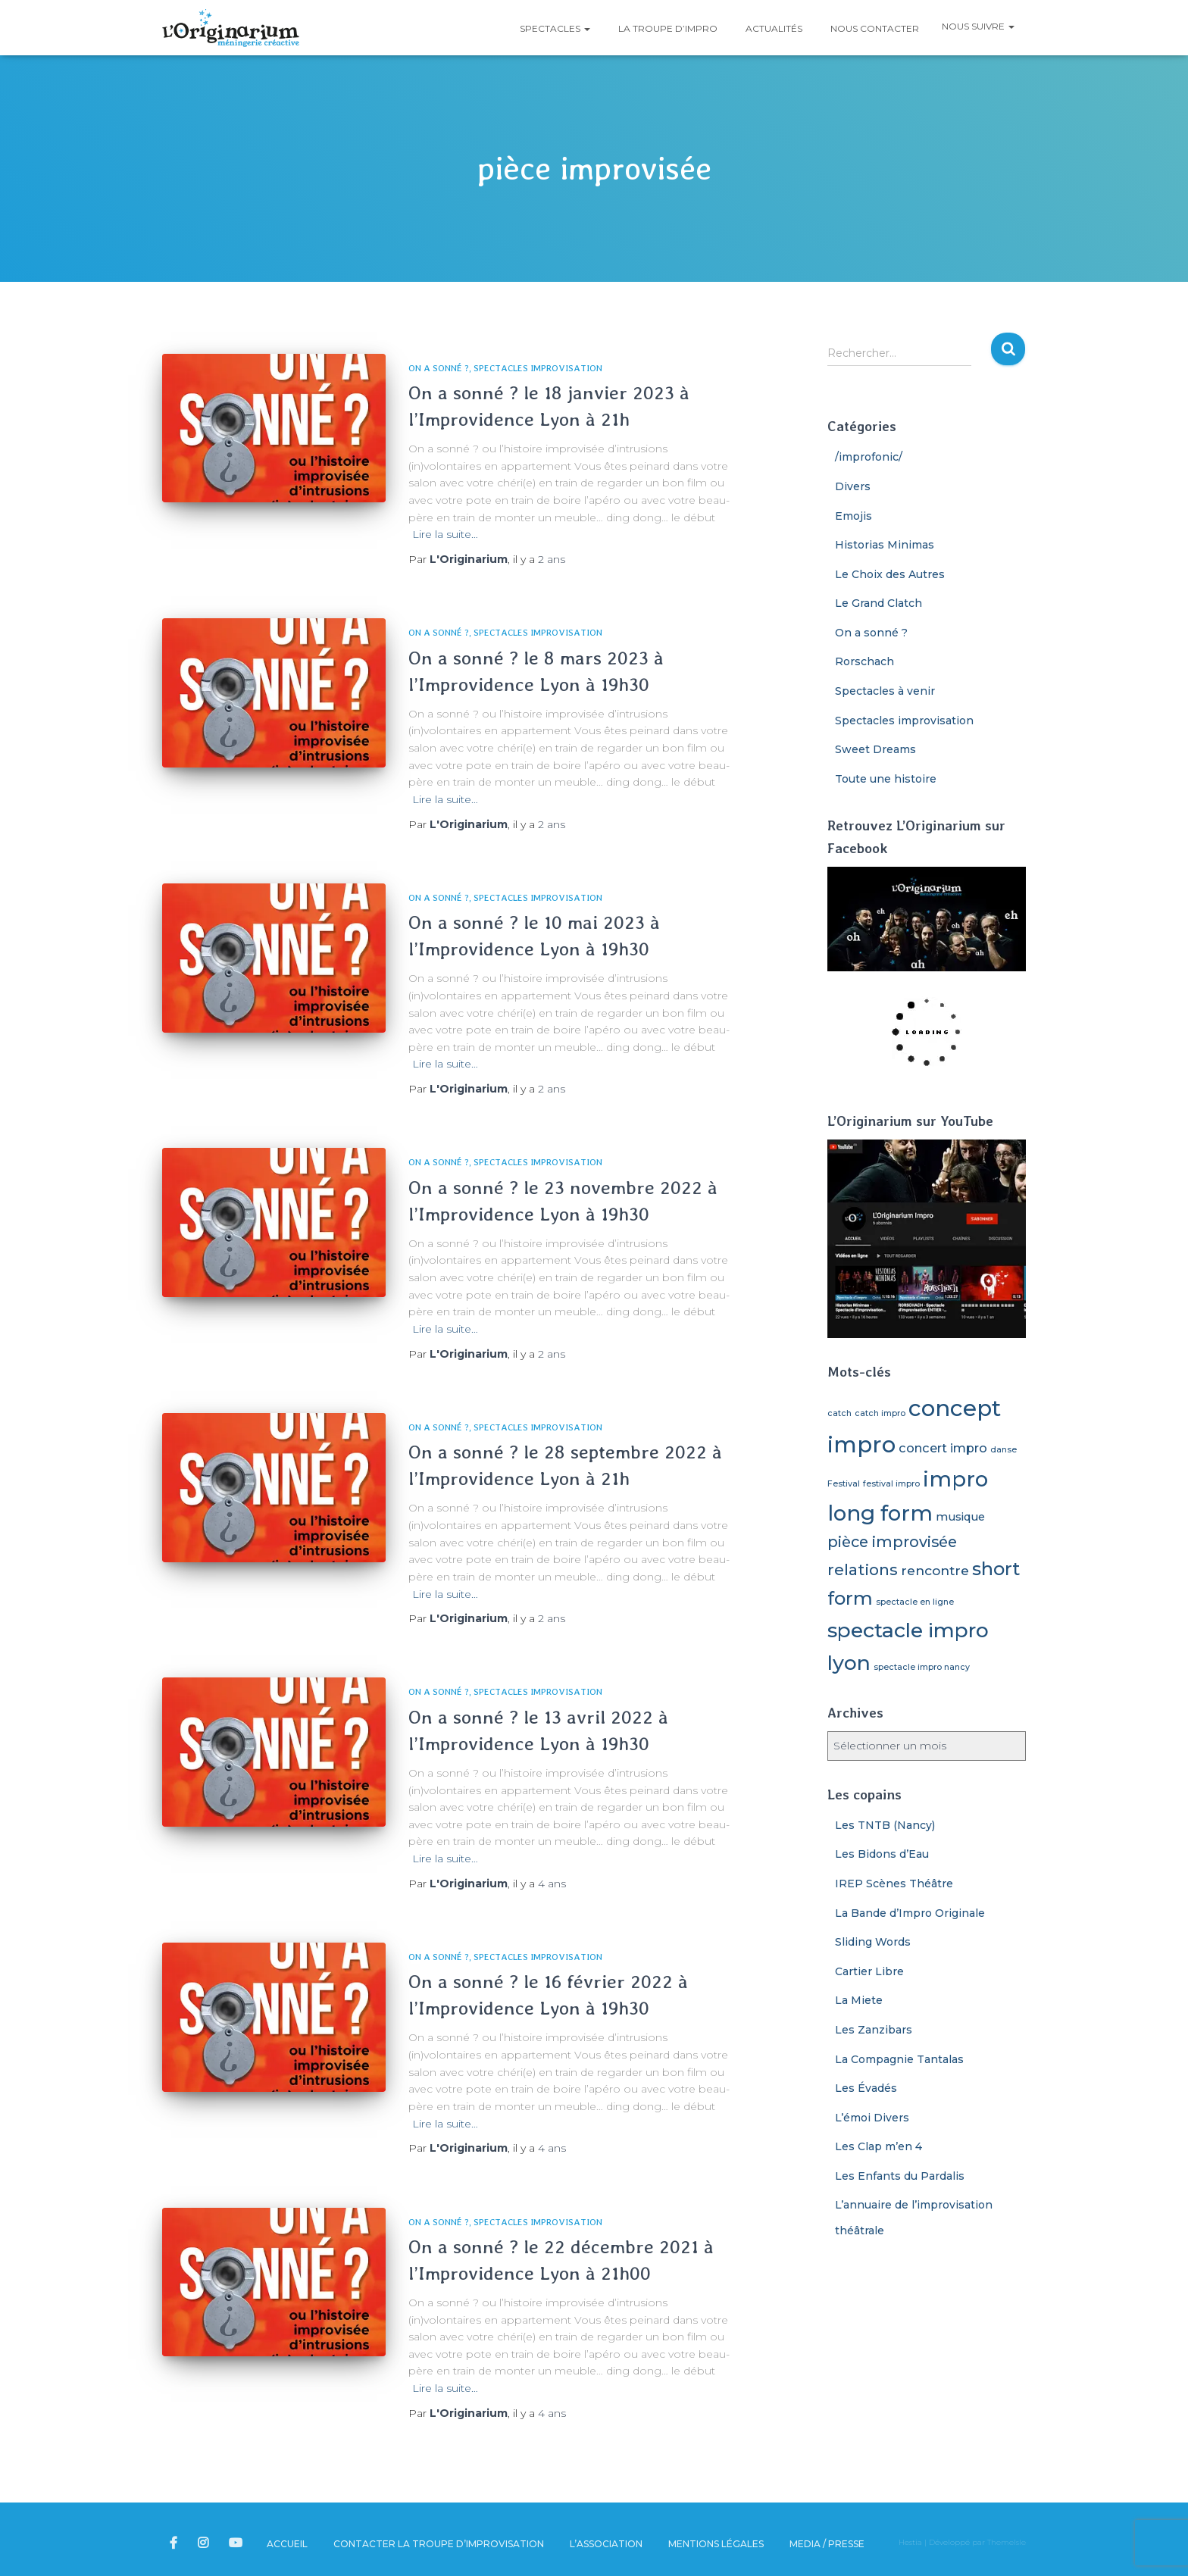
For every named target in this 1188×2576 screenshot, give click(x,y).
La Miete (859, 2000)
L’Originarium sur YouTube (236, 2543)
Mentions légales (716, 2543)
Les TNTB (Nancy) (885, 1825)
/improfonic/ (868, 457)
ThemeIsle (1006, 2542)
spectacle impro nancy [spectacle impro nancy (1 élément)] (922, 1667)
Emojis (853, 516)
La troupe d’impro (666, 28)
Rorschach (864, 661)
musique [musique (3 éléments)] (960, 1517)
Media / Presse (826, 2543)
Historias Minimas (884, 545)
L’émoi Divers (872, 2117)
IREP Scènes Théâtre (894, 1883)
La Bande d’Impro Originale (910, 1913)
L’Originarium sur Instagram (204, 2543)
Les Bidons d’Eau (882, 1854)
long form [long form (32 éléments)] (880, 1513)
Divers (853, 486)
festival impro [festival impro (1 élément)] (891, 1484)
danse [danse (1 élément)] (1003, 1450)
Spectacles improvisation (538, 368)
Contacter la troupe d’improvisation (438, 2543)
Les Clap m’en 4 (878, 2146)
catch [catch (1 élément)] (839, 1413)
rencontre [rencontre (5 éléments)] (935, 1570)
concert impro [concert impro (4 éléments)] (943, 1447)
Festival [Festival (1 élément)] (843, 1484)
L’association (606, 2543)
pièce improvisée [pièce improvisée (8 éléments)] (892, 1542)
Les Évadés (866, 2088)
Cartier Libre (869, 1971)
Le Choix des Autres (890, 574)
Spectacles (553, 28)
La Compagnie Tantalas (899, 2059)
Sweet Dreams (875, 749)
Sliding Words (873, 1942)
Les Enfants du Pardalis (899, 2176)
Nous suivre (978, 26)
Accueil (287, 2543)
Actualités (772, 28)
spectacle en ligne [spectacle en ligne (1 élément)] (915, 1602)
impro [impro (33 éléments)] (955, 1479)
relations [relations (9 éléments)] (862, 1569)
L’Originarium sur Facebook (174, 2543)
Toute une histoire (885, 779)
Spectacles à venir (885, 691)
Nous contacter (873, 28)
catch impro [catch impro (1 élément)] (880, 1413)
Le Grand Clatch (878, 603)
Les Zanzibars (873, 2030)
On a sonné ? (438, 368)
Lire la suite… (445, 534)
